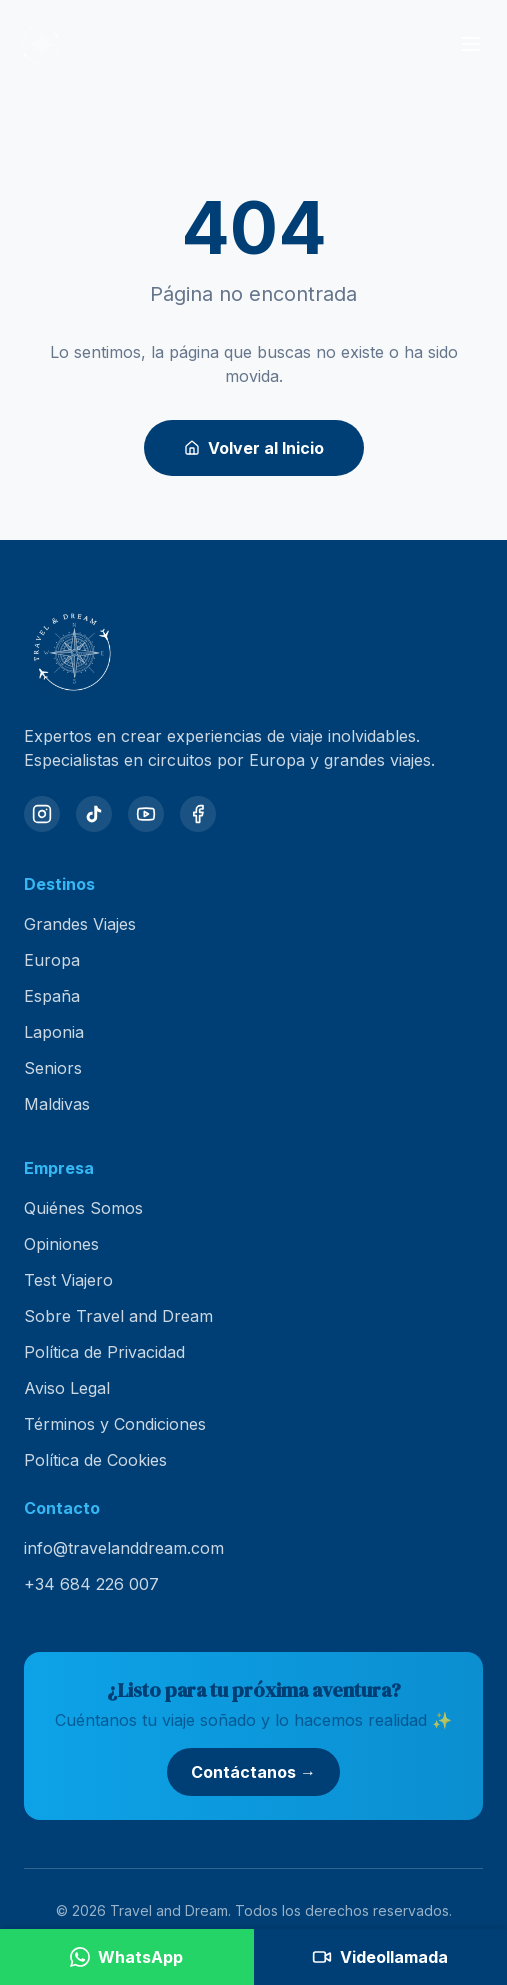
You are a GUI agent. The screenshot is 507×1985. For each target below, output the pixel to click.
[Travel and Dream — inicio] (40, 44)
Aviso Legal (67, 1388)
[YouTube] (146, 814)
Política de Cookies (95, 1460)
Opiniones (61, 1244)
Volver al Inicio (254, 448)
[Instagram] (42, 814)
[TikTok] (94, 814)
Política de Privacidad (104, 1352)
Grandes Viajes (80, 924)
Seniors (53, 1068)
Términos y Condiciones (115, 1424)
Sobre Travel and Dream (118, 1316)
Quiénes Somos (83, 1208)
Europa (52, 960)
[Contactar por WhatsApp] (127, 1957)
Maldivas (57, 1104)
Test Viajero (68, 1280)
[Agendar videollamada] (381, 1957)
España (52, 996)
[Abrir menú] (471, 44)
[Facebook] (198, 814)
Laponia (54, 1032)
